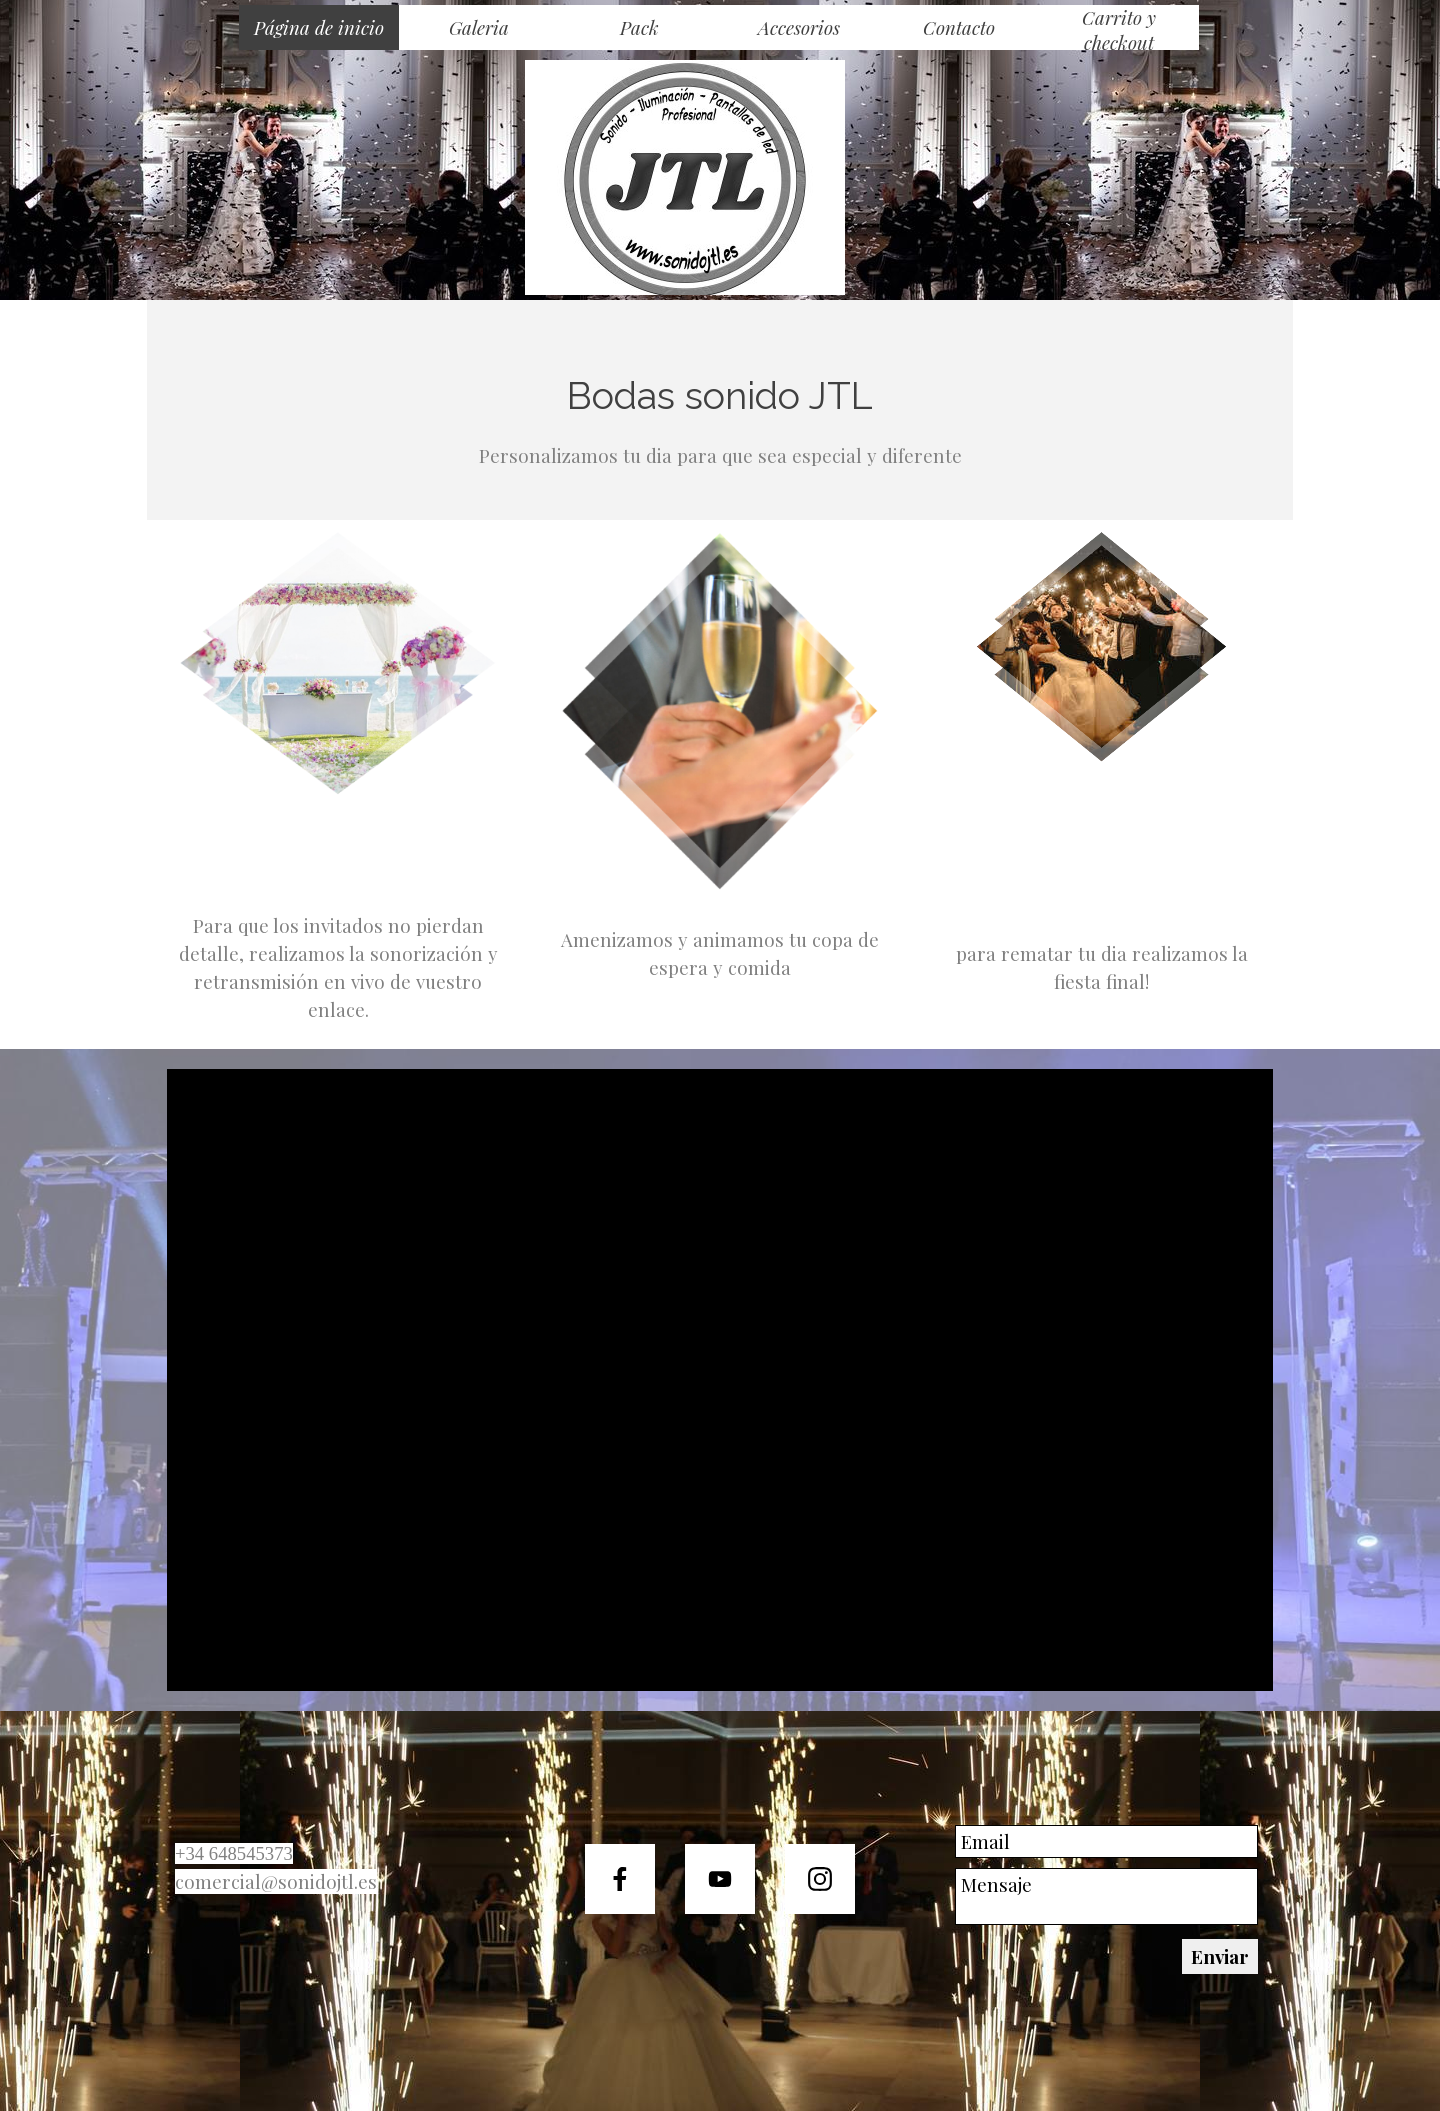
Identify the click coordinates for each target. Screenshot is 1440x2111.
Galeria (479, 27)
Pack (639, 27)
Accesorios (799, 27)
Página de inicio (319, 27)
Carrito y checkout (1119, 30)
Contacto (959, 27)
